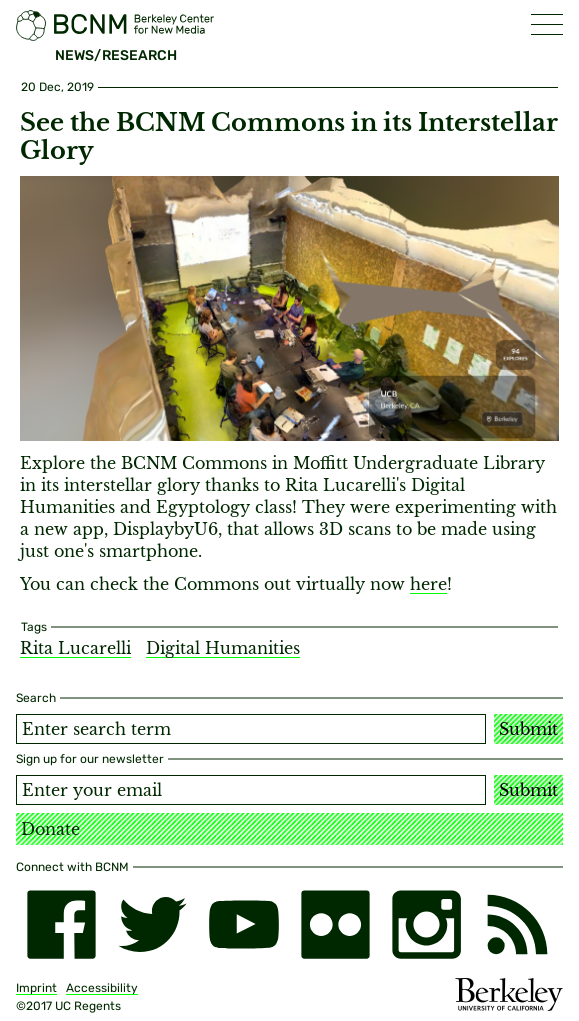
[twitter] (152, 924)
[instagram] (426, 924)
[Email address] (251, 790)
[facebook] (61, 924)
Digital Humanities (223, 648)
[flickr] (335, 924)
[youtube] (243, 924)
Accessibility (102, 988)
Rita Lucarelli (75, 648)
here (428, 584)
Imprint (36, 988)
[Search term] (251, 729)
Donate (50, 829)
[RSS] (517, 924)
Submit (528, 729)
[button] (547, 24)
